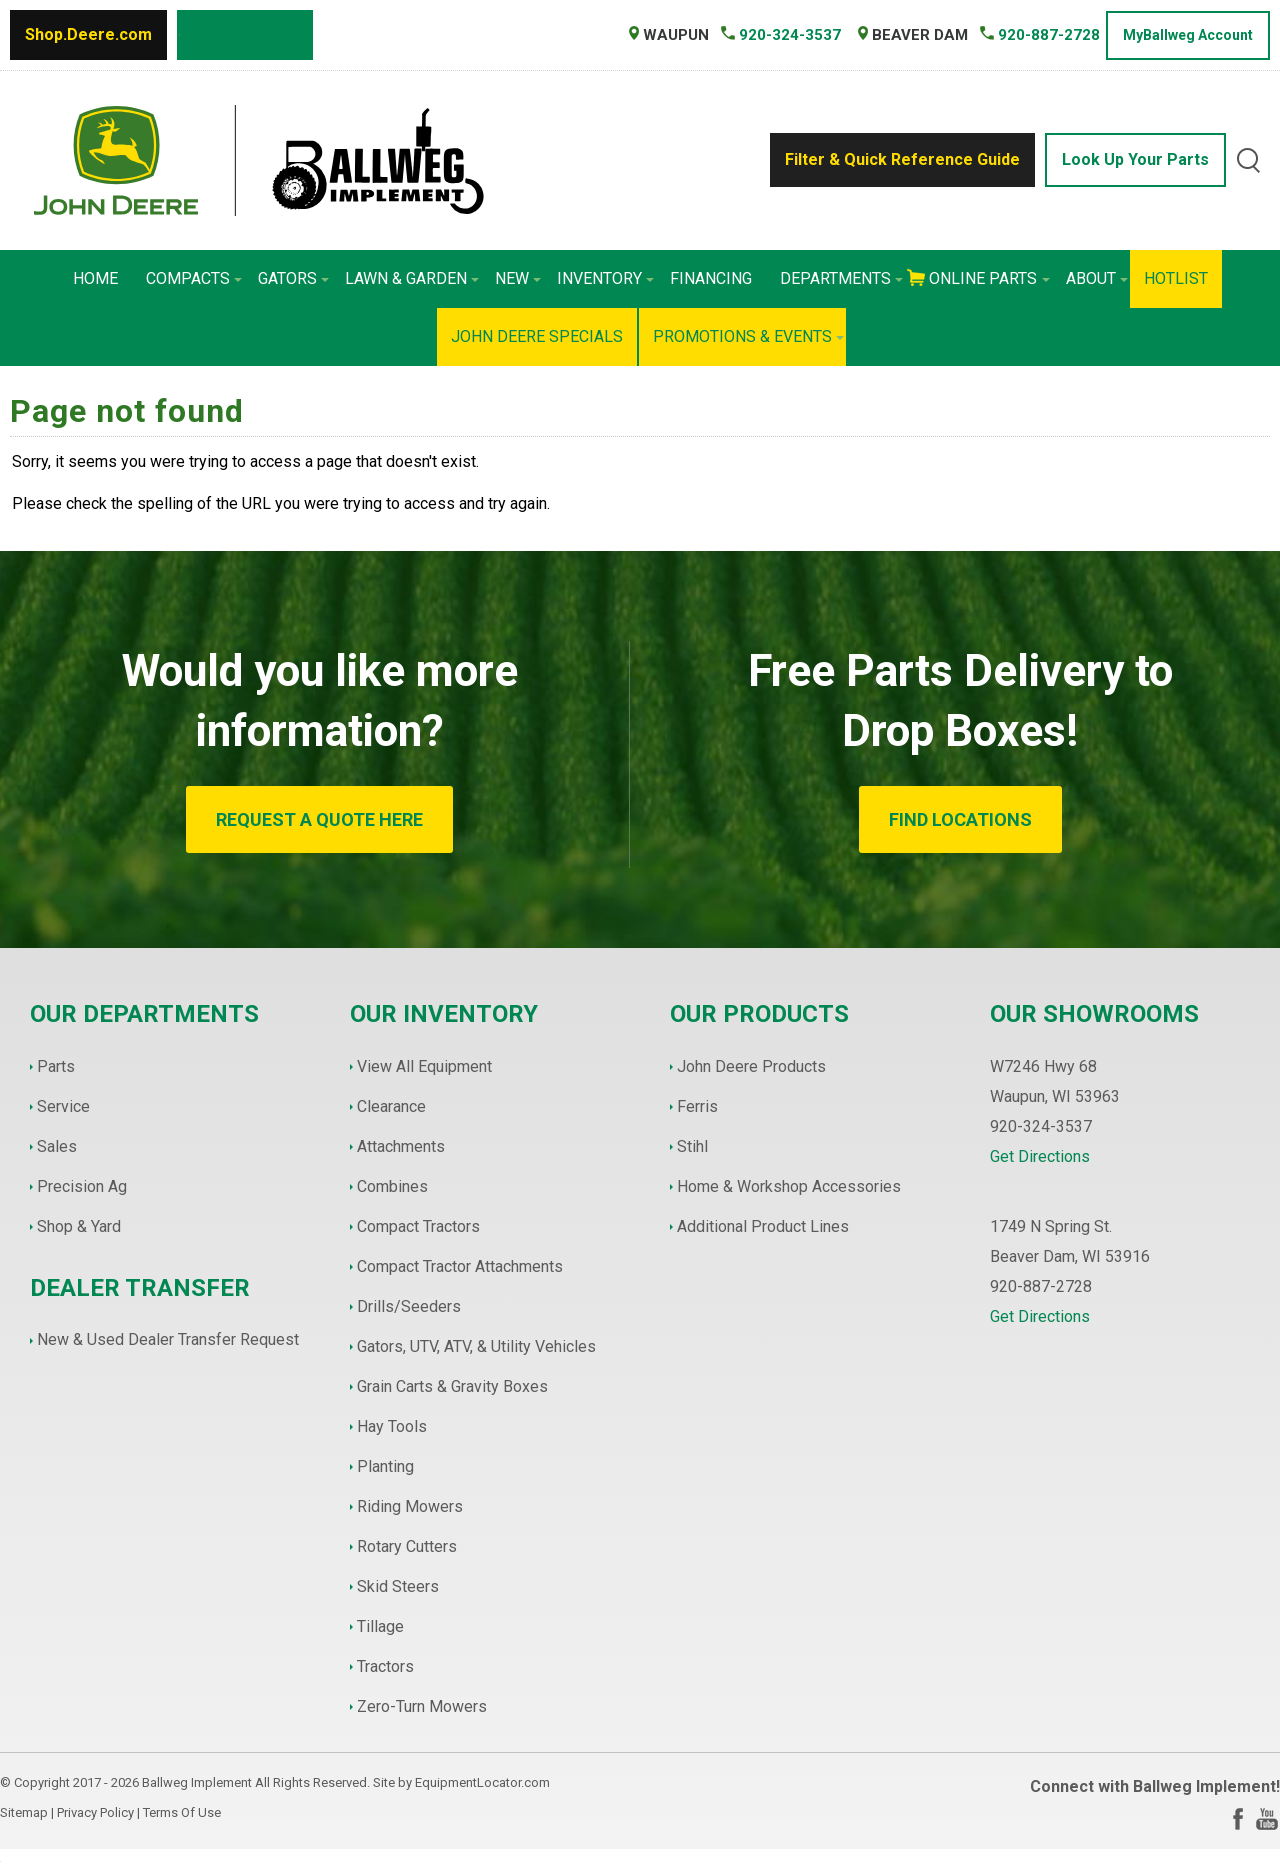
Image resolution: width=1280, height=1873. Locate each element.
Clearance (391, 1106)
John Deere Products (751, 1066)
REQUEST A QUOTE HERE (319, 819)
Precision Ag (82, 1186)
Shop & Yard (79, 1226)
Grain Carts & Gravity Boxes (452, 1386)
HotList (1176, 278)
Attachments (401, 1146)
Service (63, 1106)
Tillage (380, 1626)
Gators (293, 278)
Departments (841, 278)
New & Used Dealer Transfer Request (168, 1339)
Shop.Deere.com (88, 34)
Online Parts (989, 278)
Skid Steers (398, 1586)
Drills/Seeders (409, 1306)
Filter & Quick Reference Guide (902, 159)
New (518, 278)
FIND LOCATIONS (960, 819)
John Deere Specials (537, 336)
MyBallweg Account (1188, 35)
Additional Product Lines (763, 1226)
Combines (392, 1186)
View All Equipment (424, 1066)
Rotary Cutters (407, 1546)
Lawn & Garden (412, 278)
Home (95, 278)
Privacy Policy (95, 1812)
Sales (57, 1146)
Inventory (605, 278)
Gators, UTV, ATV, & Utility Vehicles (476, 1346)
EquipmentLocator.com (482, 1782)
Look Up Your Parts (1135, 159)
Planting (385, 1466)
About (1097, 278)
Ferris (697, 1106)
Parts (56, 1066)
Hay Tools (392, 1426)
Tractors (385, 1666)
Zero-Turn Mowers (422, 1706)
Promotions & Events (748, 336)
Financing (711, 278)
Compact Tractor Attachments (460, 1266)
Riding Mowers (410, 1506)
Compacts (194, 278)
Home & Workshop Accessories (789, 1186)
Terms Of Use (182, 1812)
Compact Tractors (418, 1226)
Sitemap (24, 1812)
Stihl (692, 1146)
